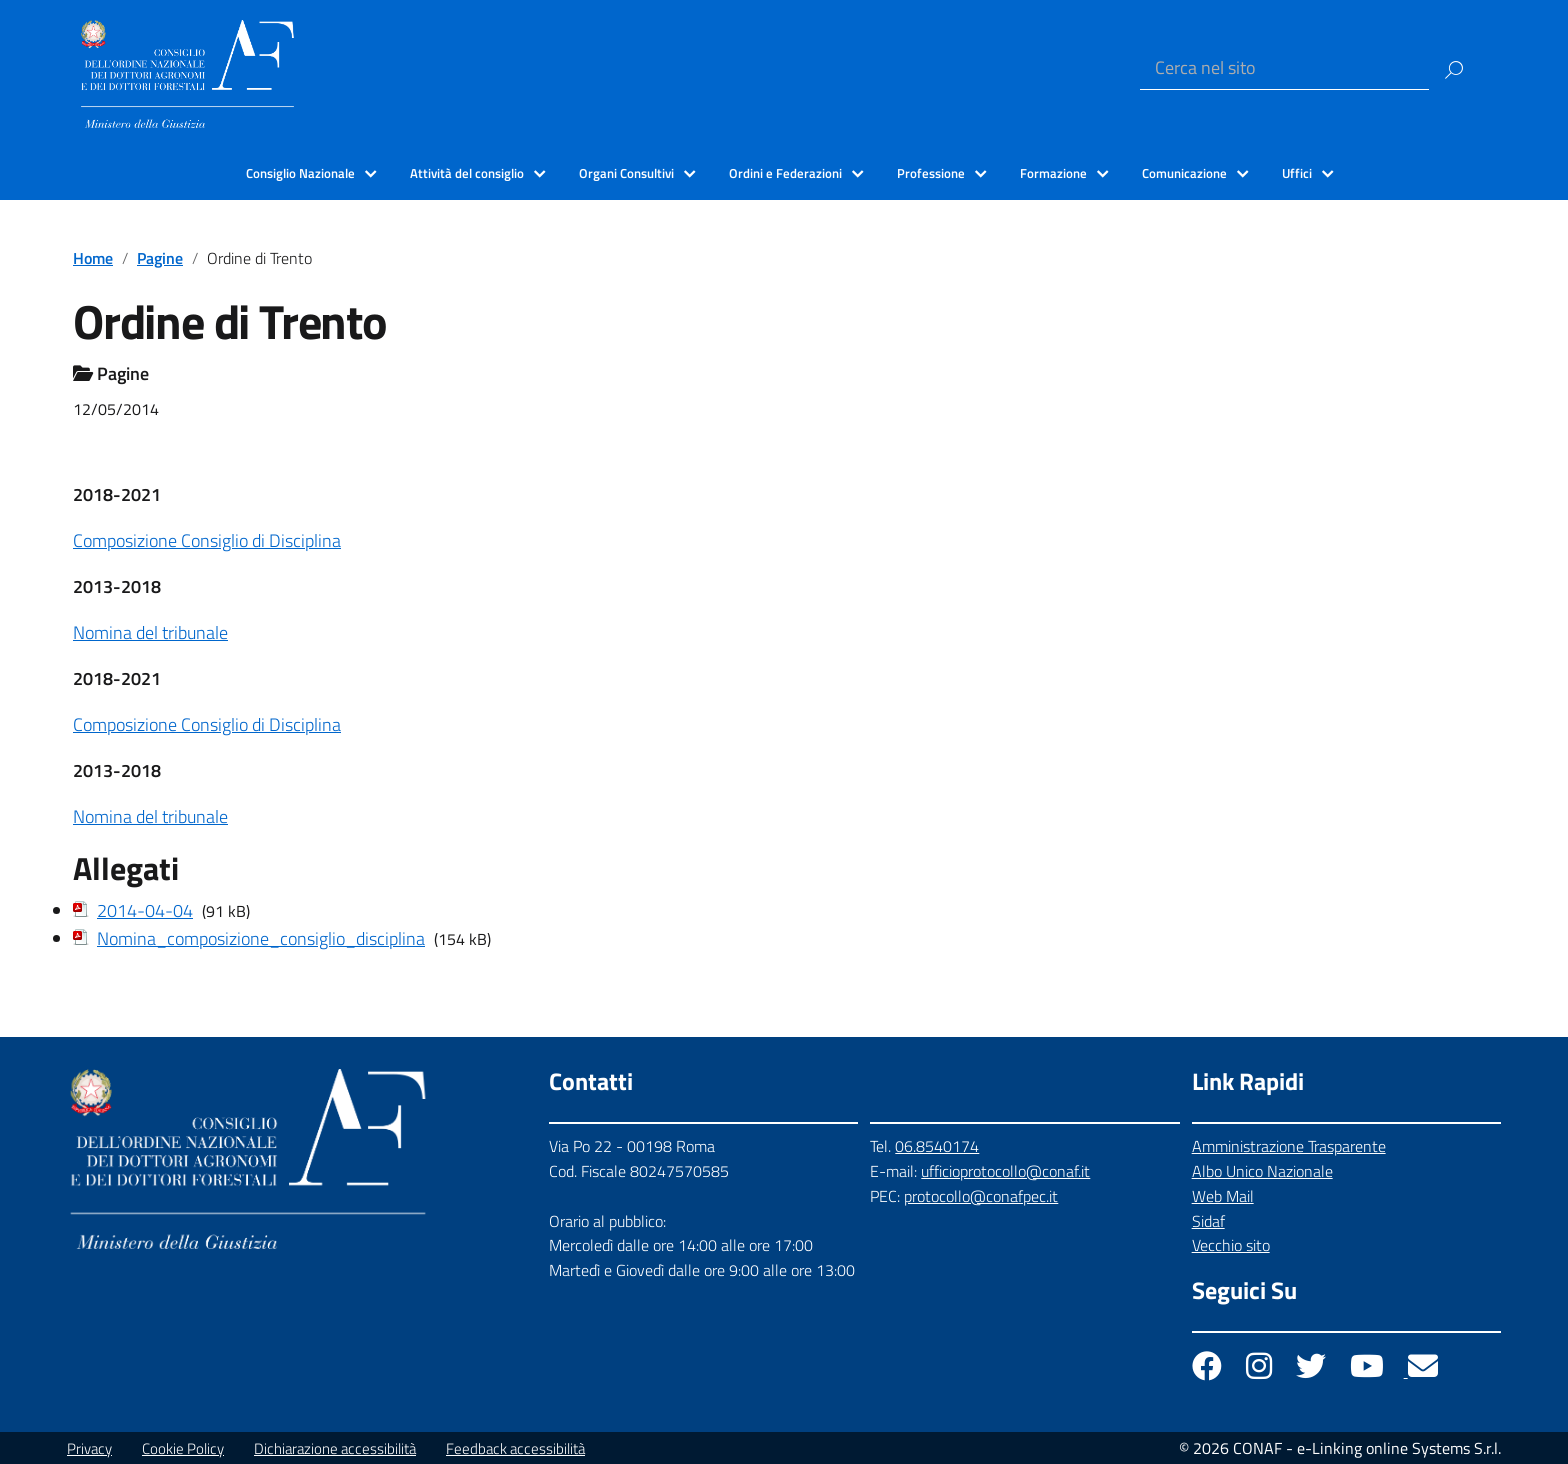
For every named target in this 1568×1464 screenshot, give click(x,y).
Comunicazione (1184, 173)
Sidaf (1208, 1221)
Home (93, 258)
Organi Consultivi (626, 173)
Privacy (89, 1448)
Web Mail (1223, 1196)
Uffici (1297, 173)
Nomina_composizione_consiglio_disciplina (261, 938)
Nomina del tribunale (150, 632)
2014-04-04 (145, 910)
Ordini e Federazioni (785, 173)
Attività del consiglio (467, 173)
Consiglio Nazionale (300, 173)
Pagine (160, 258)
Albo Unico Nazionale (1262, 1171)
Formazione (1053, 173)
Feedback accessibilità (515, 1448)
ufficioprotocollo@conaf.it (1005, 1171)
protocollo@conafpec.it (981, 1196)
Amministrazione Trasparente (1289, 1146)
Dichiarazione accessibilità (335, 1448)
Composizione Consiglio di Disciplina (207, 540)
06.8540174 (937, 1146)
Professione (931, 173)
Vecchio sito (1231, 1245)
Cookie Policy (183, 1448)
